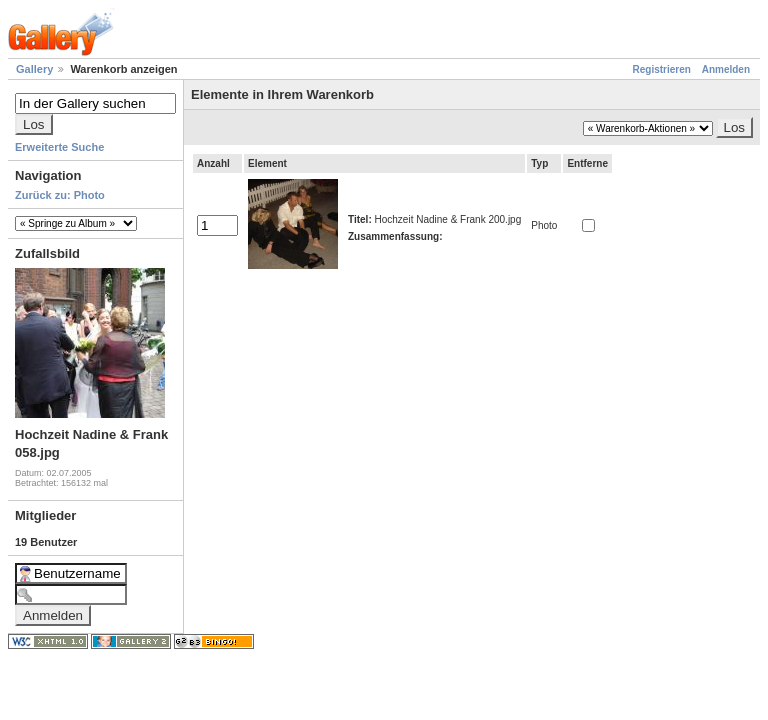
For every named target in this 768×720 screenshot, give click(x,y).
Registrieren (662, 69)
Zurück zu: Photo (60, 195)
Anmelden (726, 69)
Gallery (34, 69)
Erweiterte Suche (59, 147)
